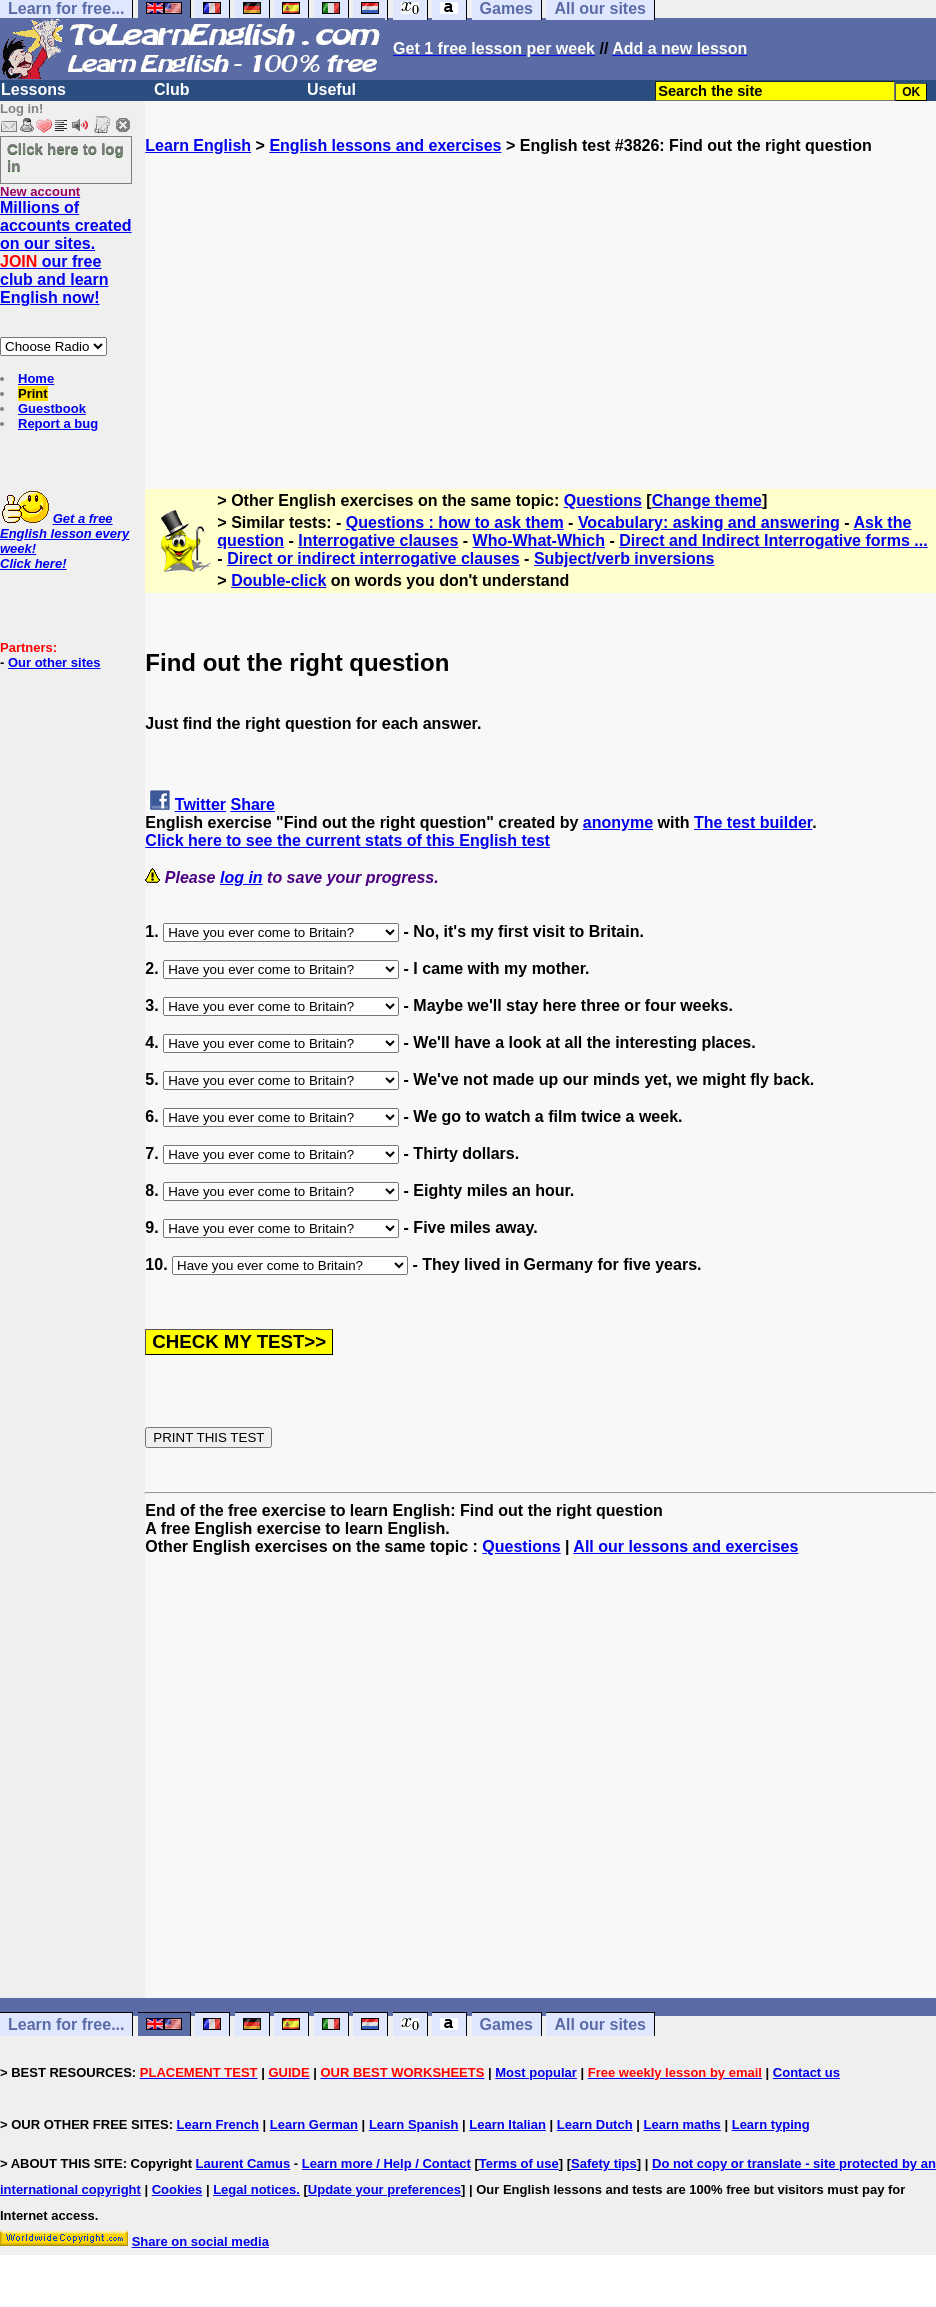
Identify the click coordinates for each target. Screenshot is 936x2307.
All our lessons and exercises (685, 1546)
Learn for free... (66, 2024)
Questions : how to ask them (455, 522)
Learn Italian (507, 2124)
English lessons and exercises (385, 145)
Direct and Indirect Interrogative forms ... (773, 540)
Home (36, 378)
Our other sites (54, 662)
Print (33, 393)
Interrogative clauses (378, 540)
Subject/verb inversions (624, 558)
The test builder (753, 822)
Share (253, 804)
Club (172, 89)
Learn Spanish (414, 2124)
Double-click (278, 580)
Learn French (218, 2124)
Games (506, 2024)
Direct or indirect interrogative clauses (373, 558)
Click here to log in (65, 157)
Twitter (200, 804)
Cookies (177, 2189)
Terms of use (519, 2163)
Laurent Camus (243, 2163)
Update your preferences (384, 2189)
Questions (603, 500)
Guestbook (52, 408)
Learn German (314, 2124)
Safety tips (604, 2163)
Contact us (806, 2072)
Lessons (33, 89)
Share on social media (200, 2241)
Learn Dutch (595, 2124)
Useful (331, 89)
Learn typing (771, 2124)
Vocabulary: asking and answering (709, 522)
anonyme (618, 822)
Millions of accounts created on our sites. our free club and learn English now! (66, 252)
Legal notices (254, 2189)
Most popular (536, 2072)
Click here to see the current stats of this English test (347, 840)
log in (241, 877)
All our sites (600, 2024)
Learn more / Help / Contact (386, 2163)
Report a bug (58, 423)
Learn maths (682, 2124)
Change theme (707, 500)
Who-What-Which (539, 540)
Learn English (198, 145)
